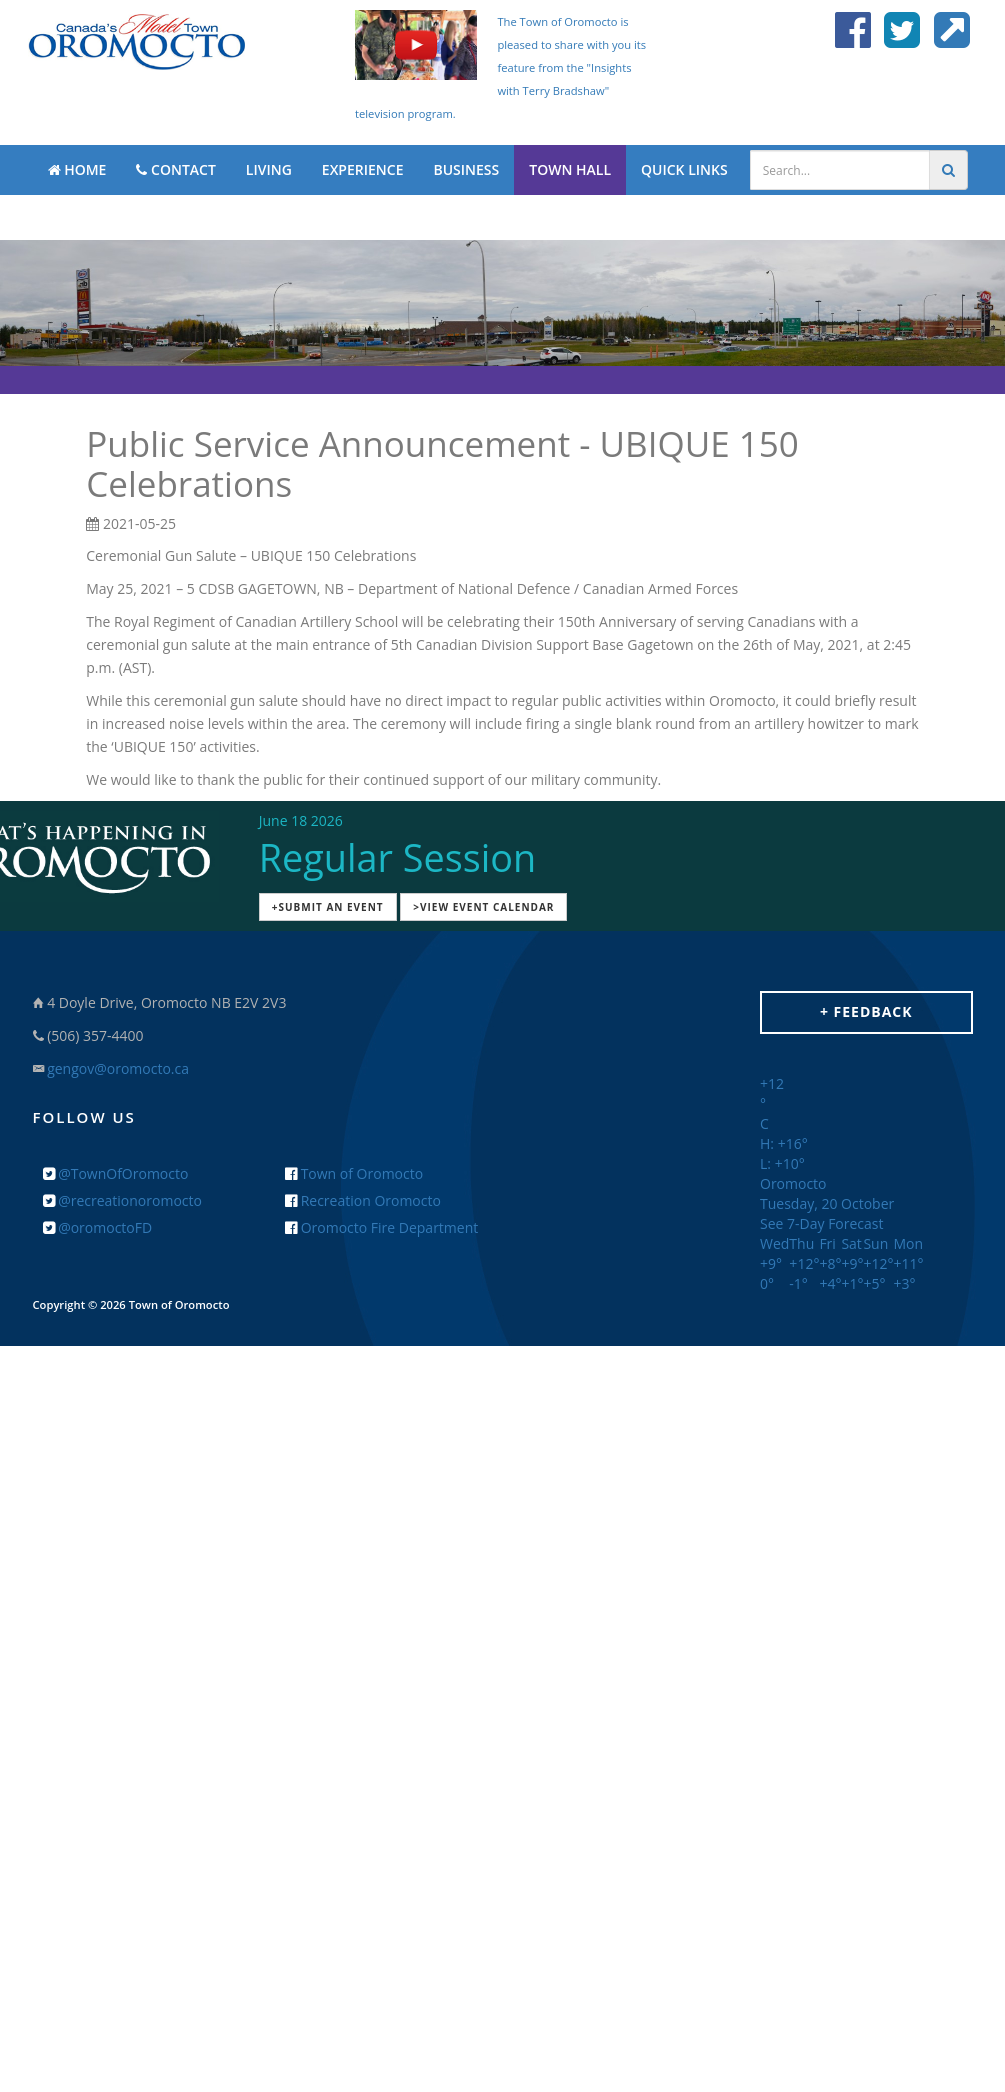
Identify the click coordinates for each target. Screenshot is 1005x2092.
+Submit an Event (328, 907)
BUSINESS (466, 169)
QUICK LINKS (684, 169)
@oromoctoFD (98, 1227)
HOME (77, 169)
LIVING (269, 169)
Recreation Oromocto (363, 1200)
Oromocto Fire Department (381, 1227)
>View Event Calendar (483, 907)
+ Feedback (866, 1011)
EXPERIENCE (363, 169)
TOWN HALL (570, 169)
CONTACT (175, 169)
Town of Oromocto (354, 1173)
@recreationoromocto (122, 1200)
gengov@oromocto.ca (118, 1068)
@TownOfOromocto (116, 1173)
